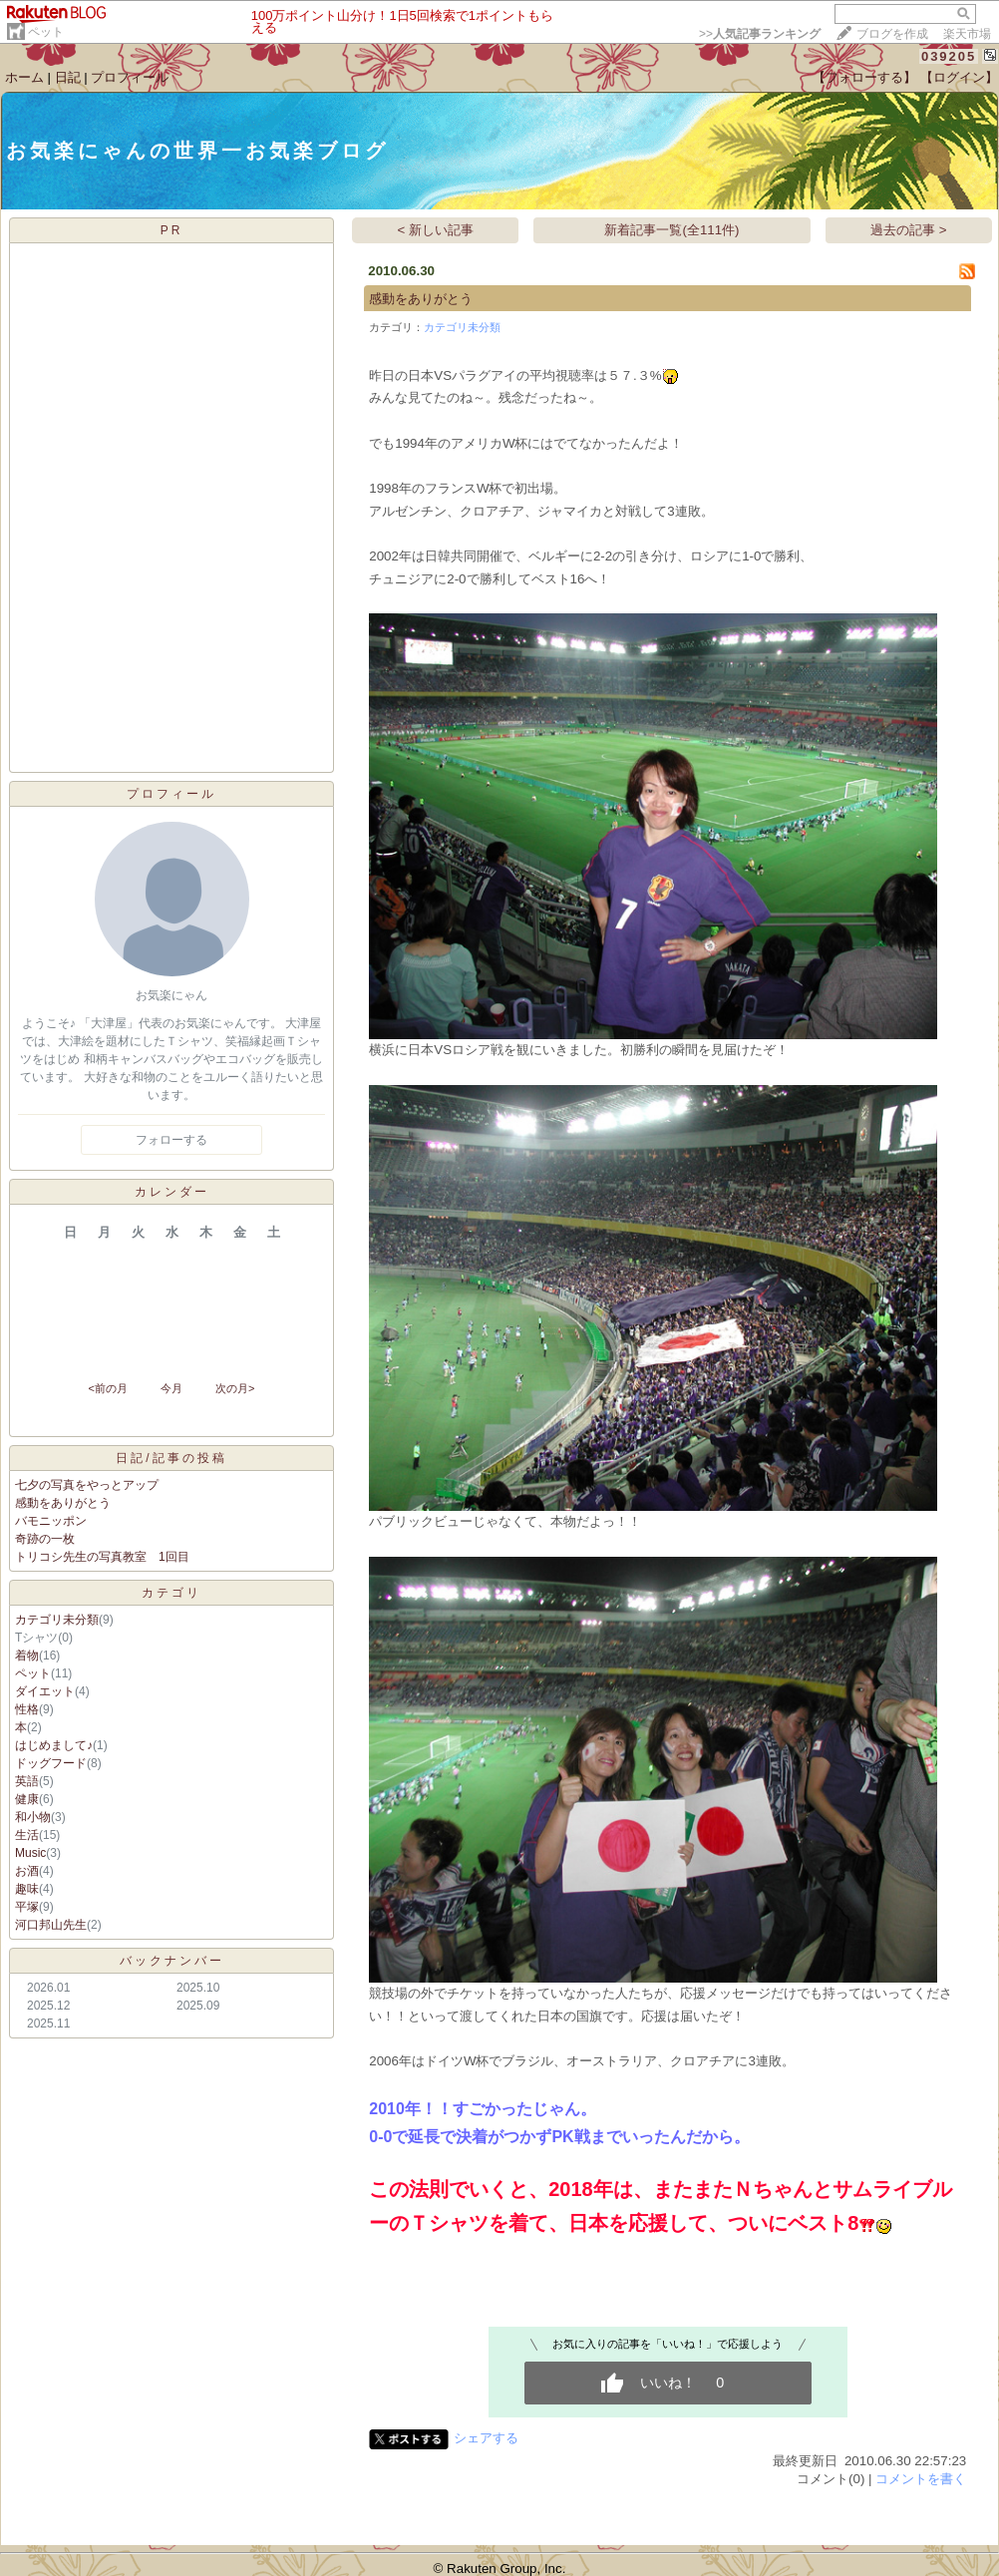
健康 (27, 1799)
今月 (171, 1388)
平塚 (27, 1907)
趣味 (27, 1889)
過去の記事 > (908, 229)
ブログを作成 (892, 34)
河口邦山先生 (51, 1925)
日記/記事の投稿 (171, 1458)
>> (760, 34)
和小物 (33, 1817)
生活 (27, 1835)
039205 (948, 56)
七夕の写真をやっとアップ (87, 1485)
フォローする (171, 1140)
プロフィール (129, 77)
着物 (27, 1655)
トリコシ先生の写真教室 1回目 (102, 1557)
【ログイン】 (959, 77)
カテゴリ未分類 (57, 1620)
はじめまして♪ (54, 1745)
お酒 (27, 1871)
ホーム (24, 77)
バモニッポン (51, 1521)
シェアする (486, 2437)
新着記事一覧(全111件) (671, 229)
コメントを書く (920, 2478)
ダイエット (45, 1691)
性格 (27, 1709)
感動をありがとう (63, 1503)
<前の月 (107, 1388)
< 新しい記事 (436, 229)
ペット (46, 32)
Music (30, 1853)
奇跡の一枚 (45, 1539)
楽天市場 (967, 34)
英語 (27, 1781)
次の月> (234, 1388)
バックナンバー (172, 1961)
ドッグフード (51, 1763)
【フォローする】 (864, 77)
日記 (68, 77)
